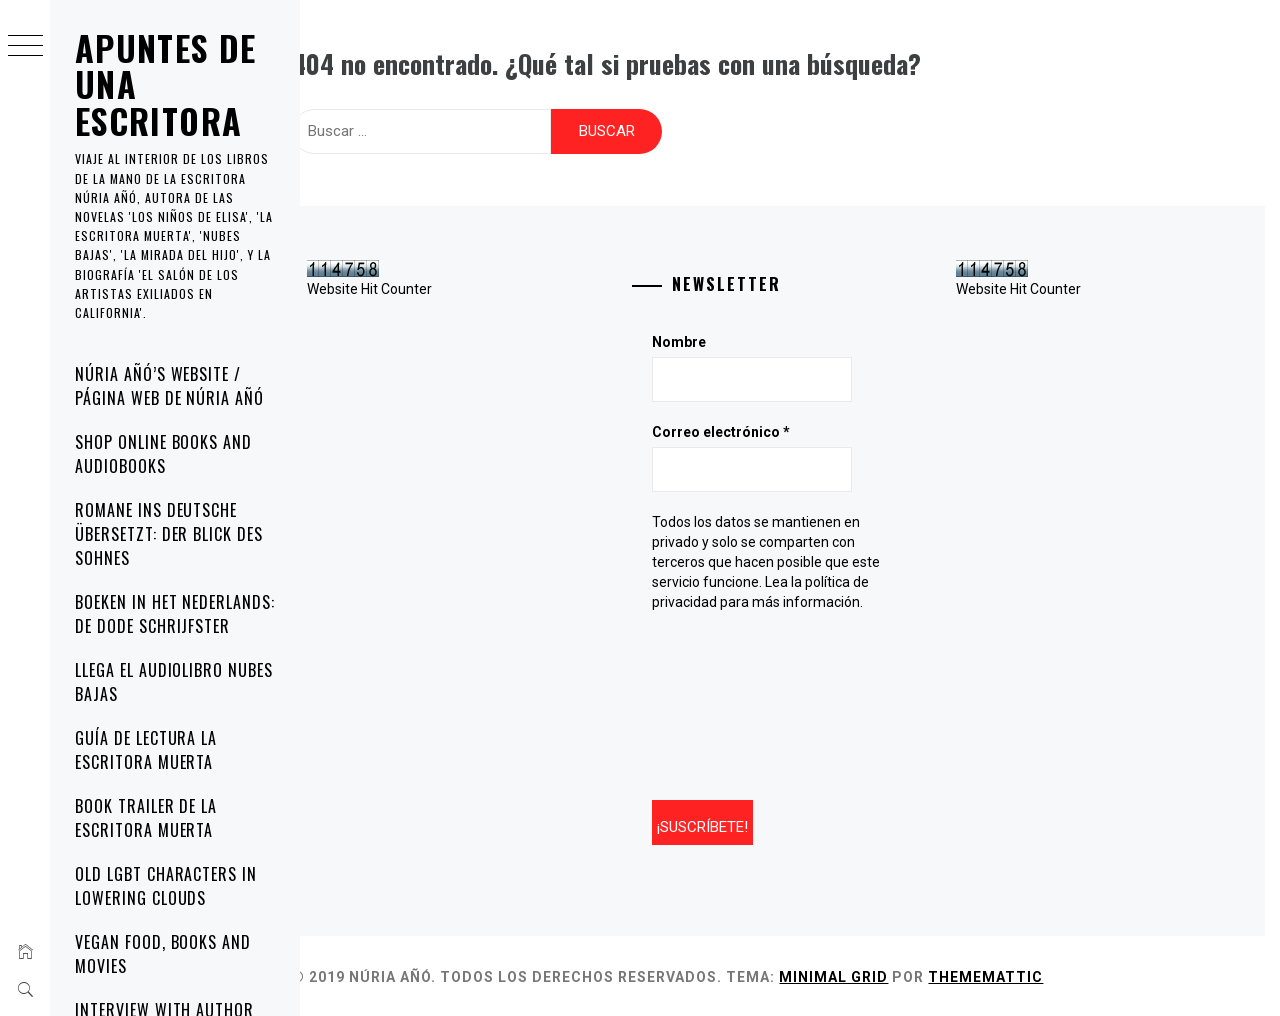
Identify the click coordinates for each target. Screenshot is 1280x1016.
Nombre (694, 340)
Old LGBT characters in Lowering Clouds (166, 886)
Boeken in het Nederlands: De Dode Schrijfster (175, 614)
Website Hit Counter (392, 287)
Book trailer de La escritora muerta (146, 818)
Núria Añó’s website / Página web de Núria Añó (169, 386)
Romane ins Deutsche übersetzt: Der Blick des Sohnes (169, 534)
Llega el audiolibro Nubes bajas (174, 682)
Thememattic (1008, 974)
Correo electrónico (736, 430)
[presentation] (749, 702)
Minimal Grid (856, 974)
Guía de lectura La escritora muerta (146, 750)
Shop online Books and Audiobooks (163, 454)
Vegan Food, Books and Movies (163, 954)
